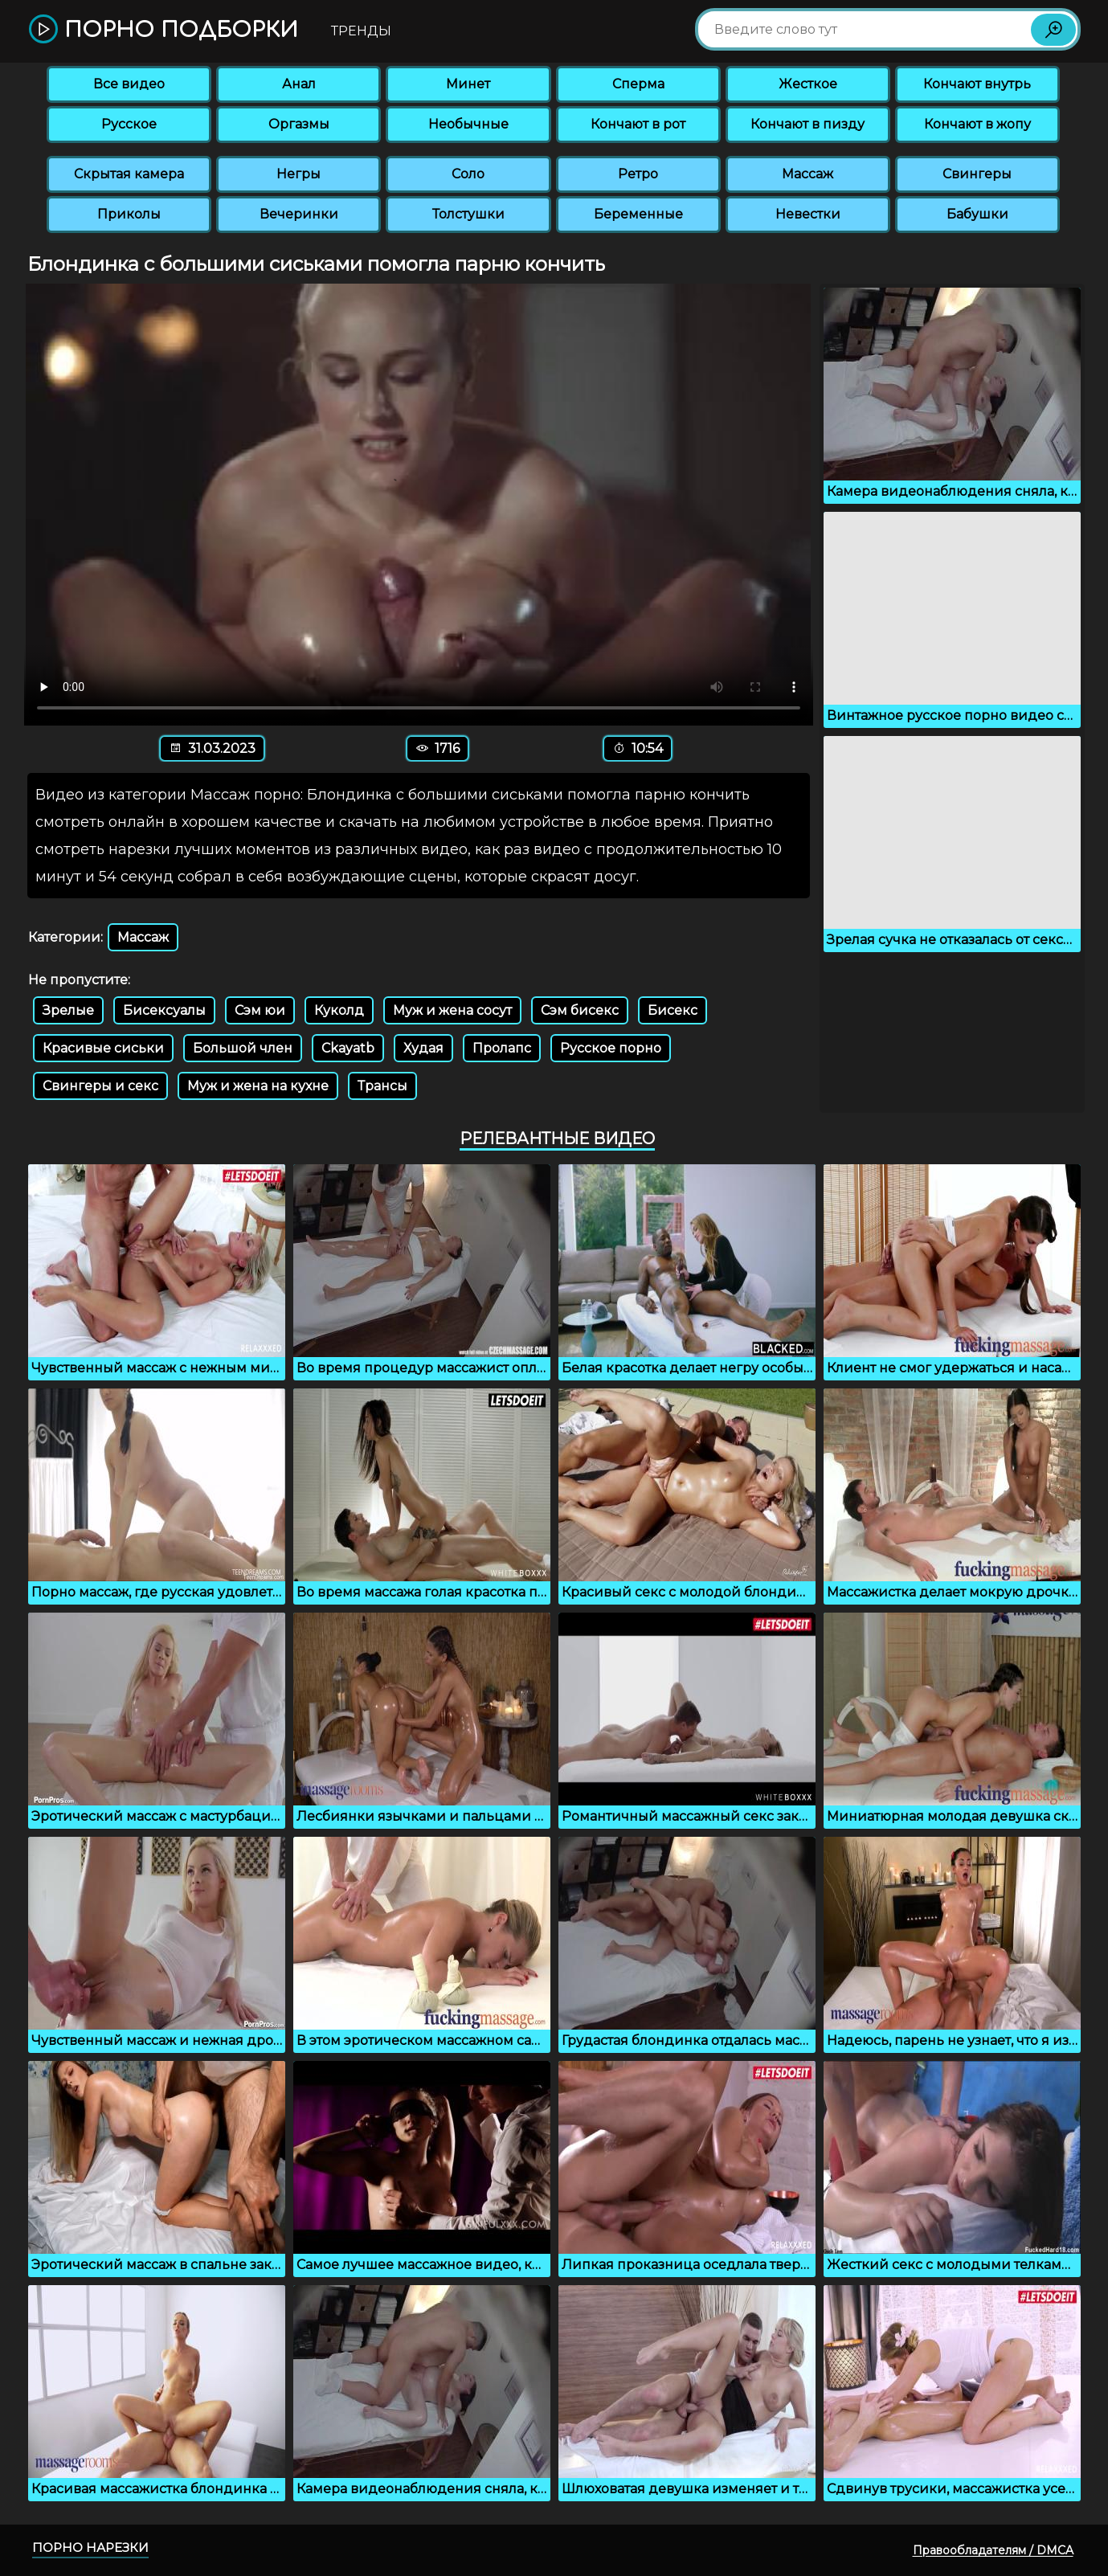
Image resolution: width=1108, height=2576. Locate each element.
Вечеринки (299, 214)
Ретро (638, 174)
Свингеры (977, 174)
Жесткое (808, 84)
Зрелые (68, 1010)
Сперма (638, 84)
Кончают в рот (638, 124)
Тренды (361, 31)
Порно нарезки (90, 2547)
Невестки (807, 214)
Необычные (468, 124)
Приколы (129, 214)
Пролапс (501, 1048)
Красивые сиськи (103, 1048)
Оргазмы (298, 124)
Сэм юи (260, 1010)
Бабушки (977, 214)
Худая (423, 1048)
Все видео (129, 84)
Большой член (242, 1048)
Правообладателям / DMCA (993, 2550)
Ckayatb (347, 1048)
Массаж (807, 174)
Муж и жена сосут (452, 1010)
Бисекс (672, 1010)
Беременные (638, 214)
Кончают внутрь (977, 84)
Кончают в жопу (977, 124)
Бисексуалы (164, 1010)
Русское (129, 124)
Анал (299, 84)
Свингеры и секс (100, 1086)
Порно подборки (163, 30)
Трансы (382, 1086)
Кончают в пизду (807, 124)
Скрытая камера (129, 174)
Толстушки (468, 214)
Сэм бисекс (580, 1010)
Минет (468, 84)
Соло (468, 174)
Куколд (339, 1010)
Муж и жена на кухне (258, 1086)
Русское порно (610, 1048)
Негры (298, 174)
